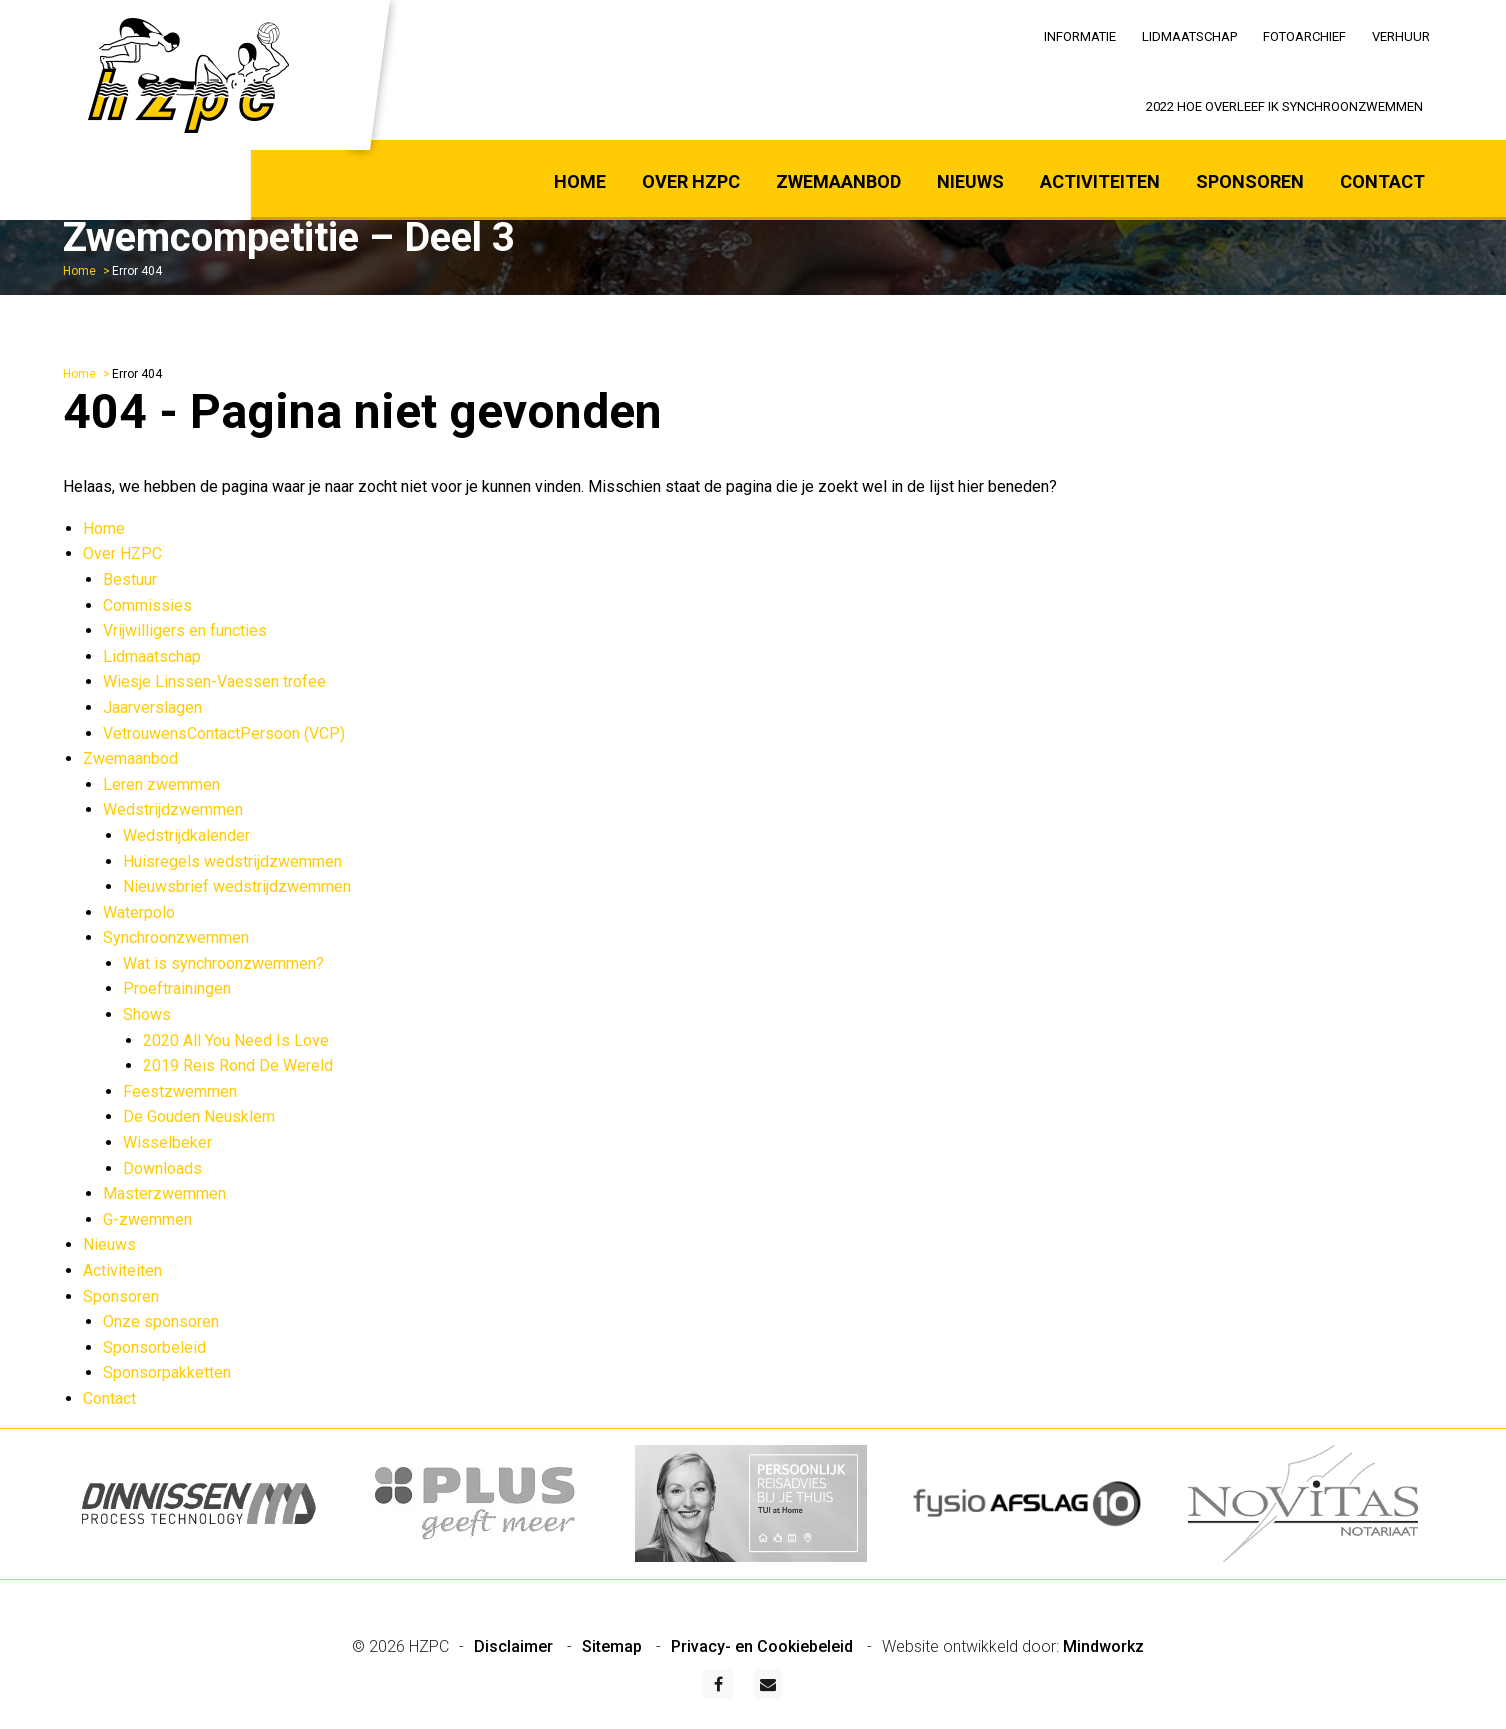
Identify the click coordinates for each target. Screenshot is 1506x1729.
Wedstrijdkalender (186, 835)
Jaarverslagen (152, 707)
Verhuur (1401, 36)
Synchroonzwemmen (176, 937)
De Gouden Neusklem (199, 1116)
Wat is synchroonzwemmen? (223, 963)
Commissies (147, 605)
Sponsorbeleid (154, 1347)
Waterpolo (139, 912)
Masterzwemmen (164, 1193)
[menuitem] (1080, 35)
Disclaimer (515, 1646)
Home (580, 181)
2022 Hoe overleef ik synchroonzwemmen (1284, 106)
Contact (1382, 181)
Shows (147, 1014)
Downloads (162, 1168)
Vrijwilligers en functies (185, 630)
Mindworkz (1103, 1646)
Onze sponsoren (161, 1321)
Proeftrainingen (177, 988)
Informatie (1080, 36)
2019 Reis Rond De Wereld (238, 1065)
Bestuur (130, 579)
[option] (201, 1504)
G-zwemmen (147, 1219)
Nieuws (970, 181)
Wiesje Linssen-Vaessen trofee (214, 681)
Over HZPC (691, 181)
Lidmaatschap (1189, 36)
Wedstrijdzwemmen (173, 809)
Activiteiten (1100, 181)
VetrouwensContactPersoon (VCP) (224, 733)
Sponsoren (1250, 181)
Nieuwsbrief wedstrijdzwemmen (237, 886)
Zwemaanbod (838, 181)
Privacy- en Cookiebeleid (764, 1646)
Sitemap (614, 1646)
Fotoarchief (1304, 36)
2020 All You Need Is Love (236, 1040)
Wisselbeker (167, 1142)
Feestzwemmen (180, 1091)
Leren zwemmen (161, 784)
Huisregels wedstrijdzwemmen (232, 861)
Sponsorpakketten (167, 1372)
